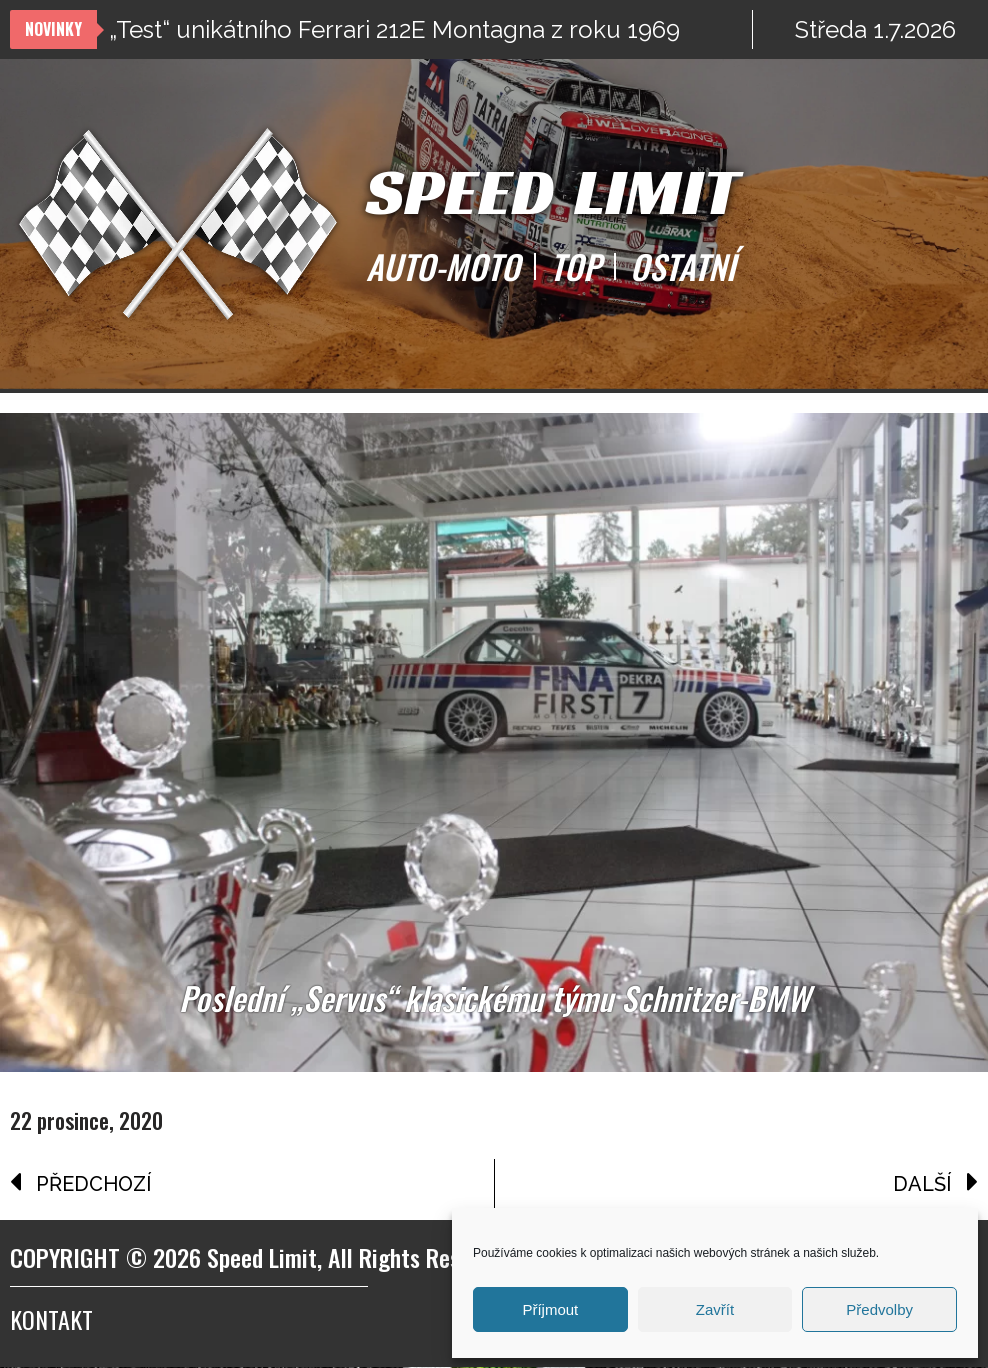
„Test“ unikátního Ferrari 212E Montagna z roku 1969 (394, 29)
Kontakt (51, 1320)
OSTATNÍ (682, 267)
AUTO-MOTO (443, 267)
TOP (575, 267)
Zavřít (715, 1309)
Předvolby (879, 1309)
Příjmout (550, 1309)
